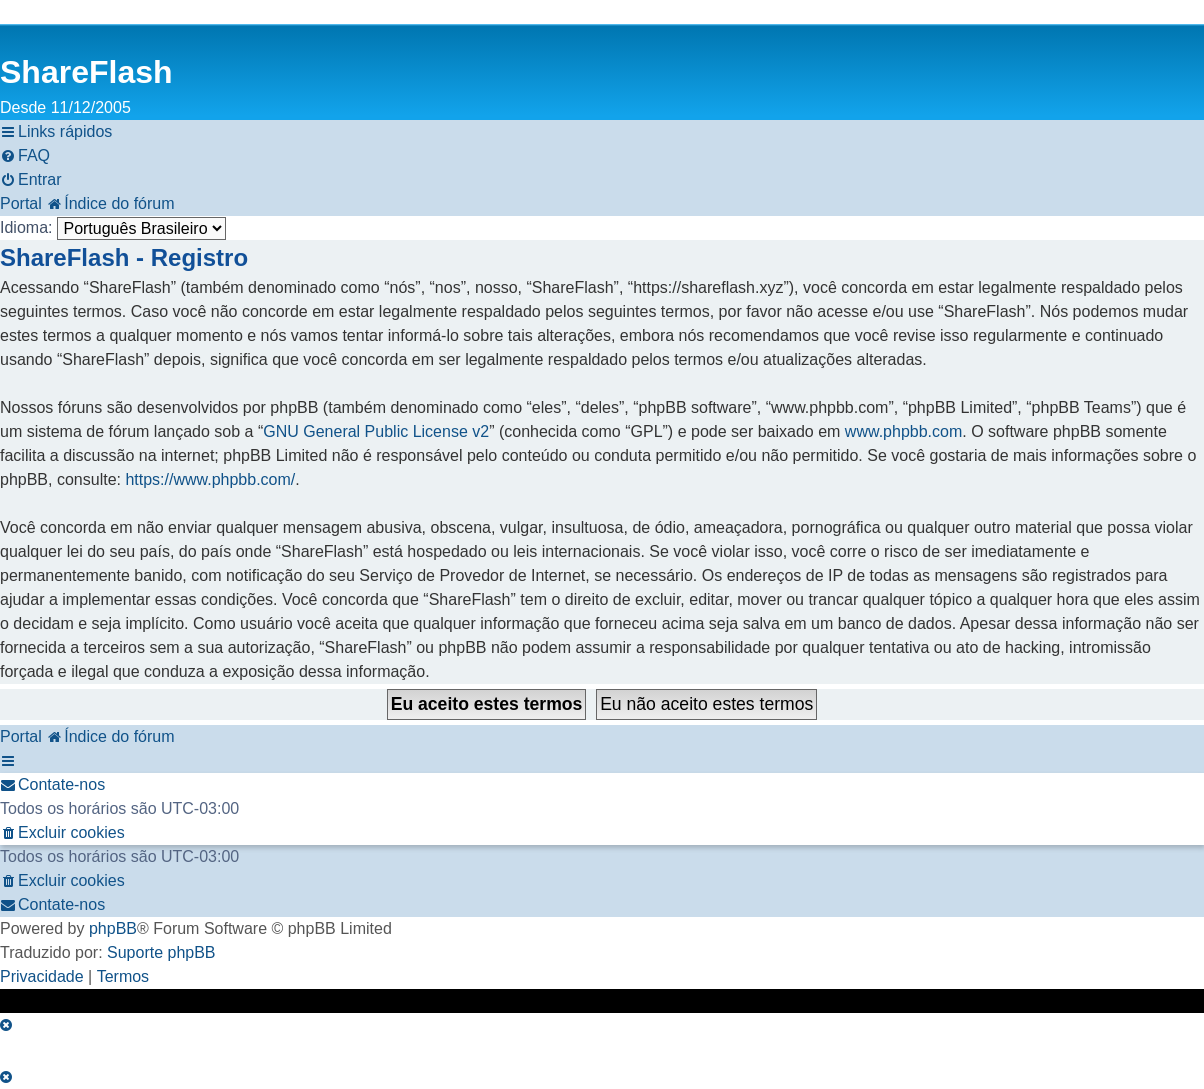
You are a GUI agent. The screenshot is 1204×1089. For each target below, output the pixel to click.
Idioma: (26, 227)
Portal (21, 203)
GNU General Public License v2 (376, 431)
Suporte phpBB (161, 952)
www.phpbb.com (903, 431)
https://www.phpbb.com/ (210, 479)
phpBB (113, 928)
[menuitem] (25, 156)
